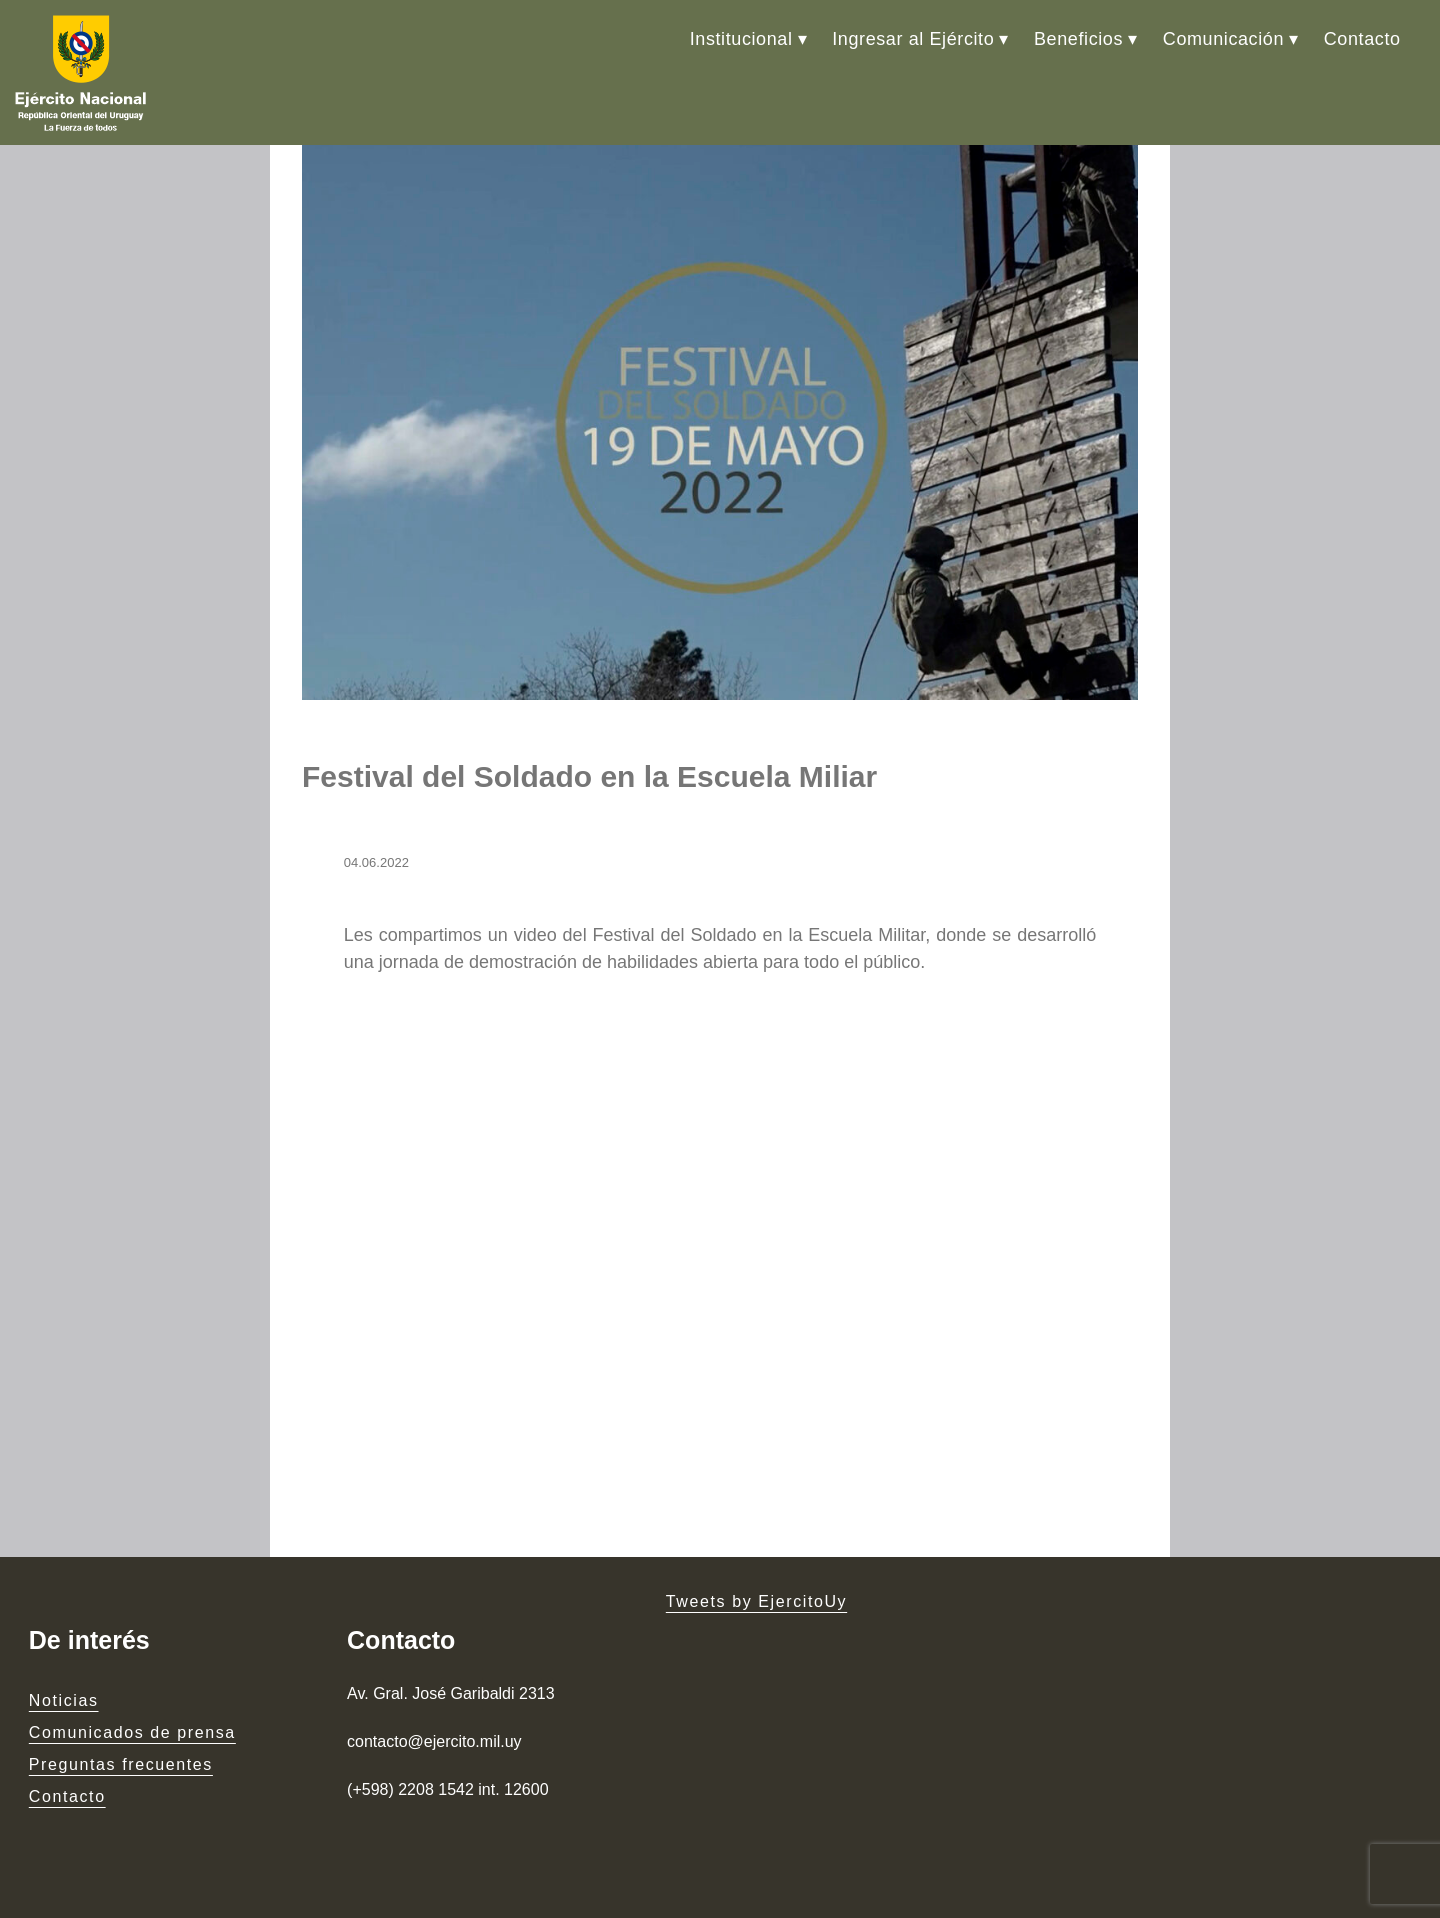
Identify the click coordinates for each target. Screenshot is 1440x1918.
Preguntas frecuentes (121, 1764)
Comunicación (1223, 39)
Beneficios (1078, 39)
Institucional (741, 39)
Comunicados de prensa (132, 1732)
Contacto (1362, 39)
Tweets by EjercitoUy (756, 1601)
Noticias (64, 1700)
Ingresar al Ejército (913, 39)
